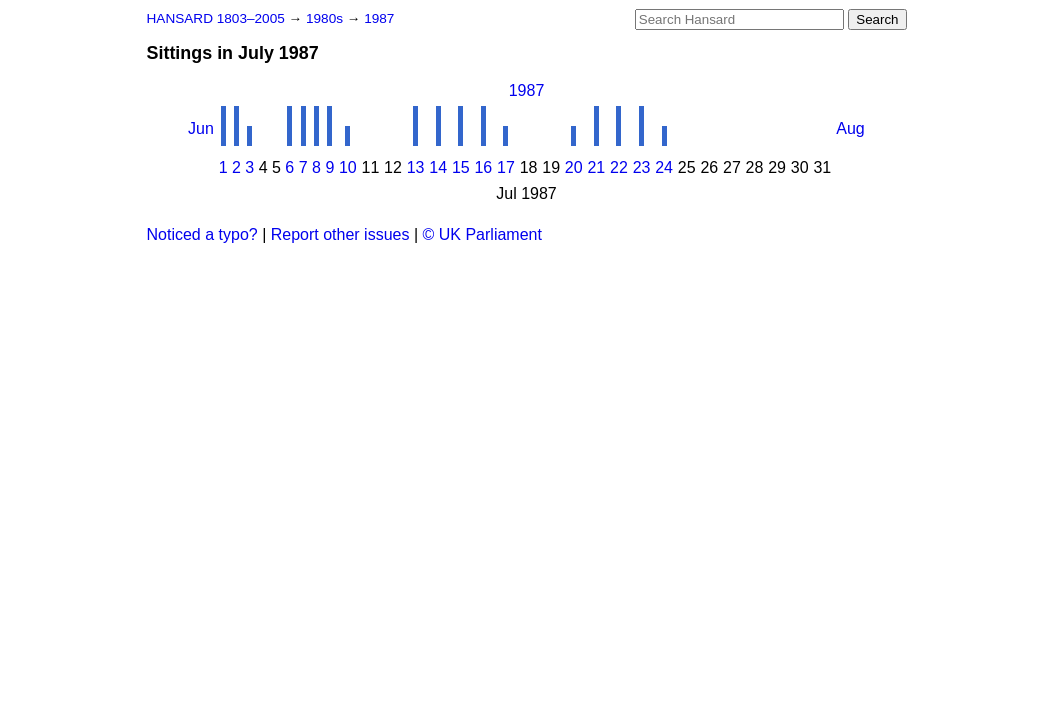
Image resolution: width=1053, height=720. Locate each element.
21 (596, 167)
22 (619, 167)
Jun (201, 128)
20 (574, 167)
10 (348, 167)
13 (416, 167)
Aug (850, 128)
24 (664, 167)
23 (642, 167)
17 (506, 167)
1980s (326, 18)
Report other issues (340, 234)
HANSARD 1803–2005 (216, 18)
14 (438, 167)
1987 (379, 18)
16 (483, 167)
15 (461, 167)
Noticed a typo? (202, 234)
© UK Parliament (482, 234)
